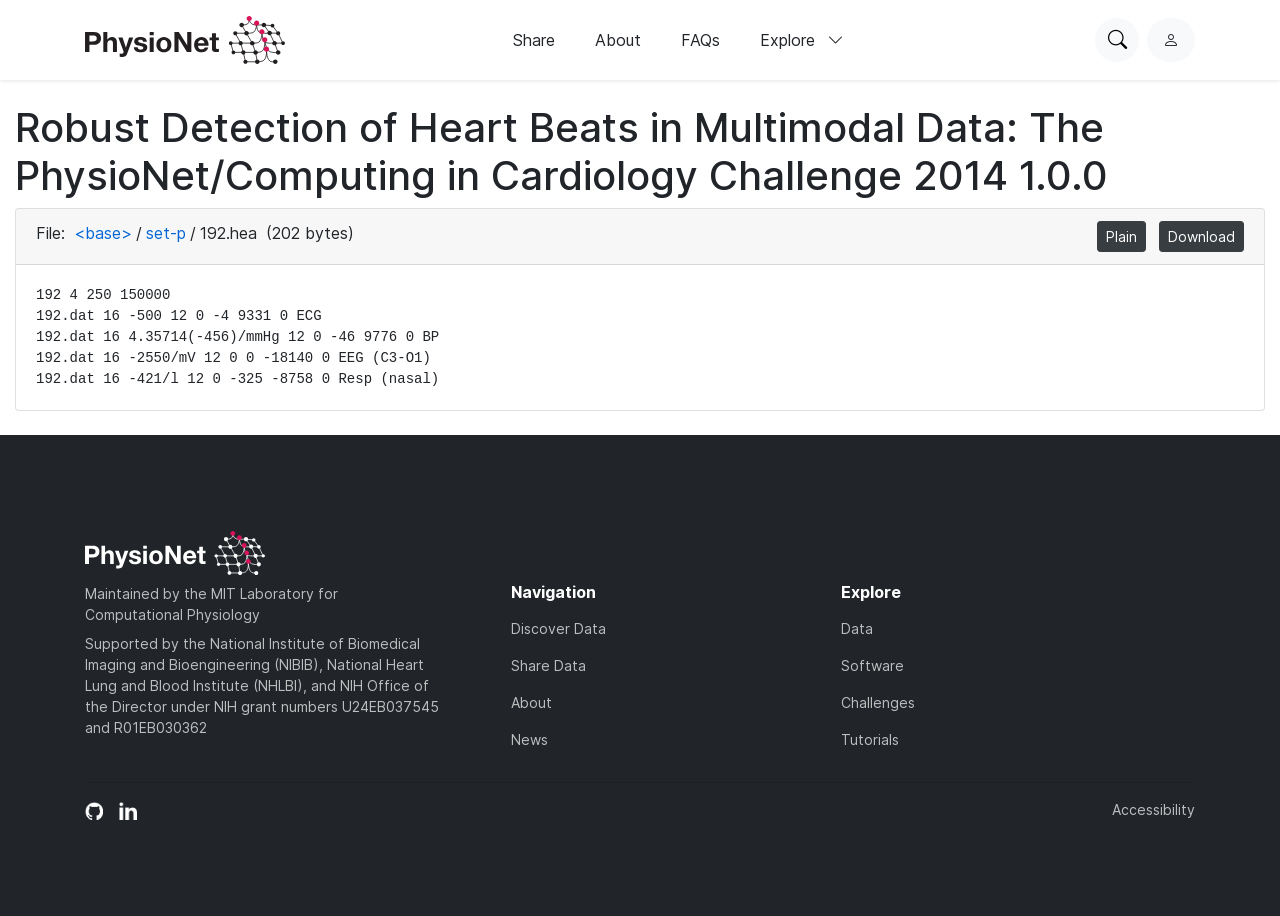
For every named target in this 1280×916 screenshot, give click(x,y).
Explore (802, 40)
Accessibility (1153, 809)
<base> (103, 233)
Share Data (548, 665)
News (529, 739)
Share (534, 40)
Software (872, 665)
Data (857, 628)
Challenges (878, 702)
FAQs (700, 40)
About (618, 40)
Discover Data (558, 628)
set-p (166, 233)
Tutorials (870, 739)
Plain (1121, 236)
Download (1201, 236)
